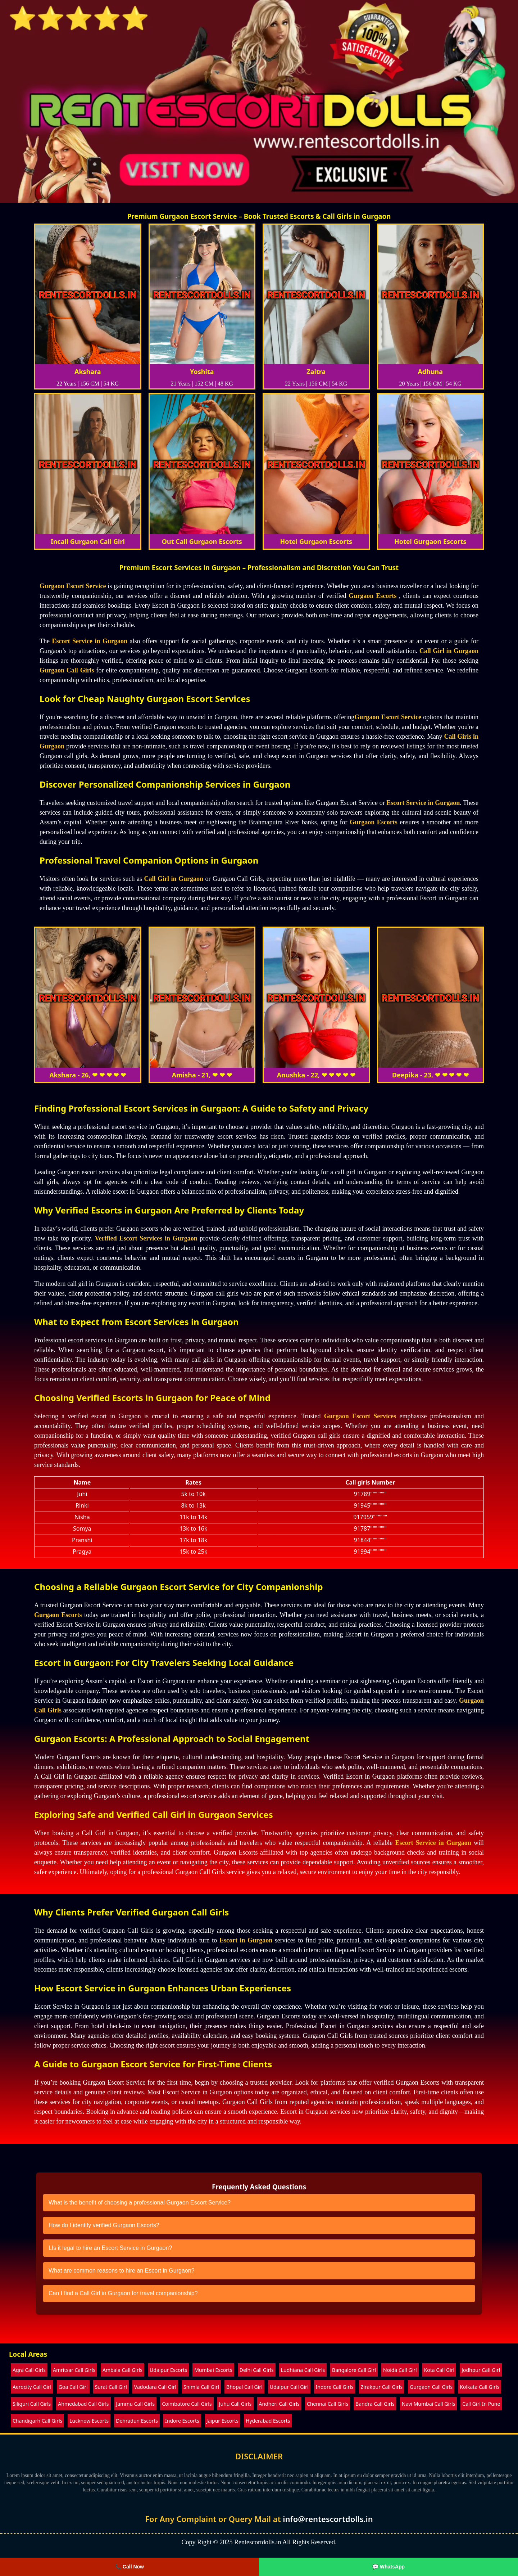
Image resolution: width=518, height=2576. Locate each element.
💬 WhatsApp (388, 2567)
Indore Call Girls (335, 2386)
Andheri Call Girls (279, 2403)
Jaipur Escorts (222, 2420)
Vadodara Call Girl (155, 2386)
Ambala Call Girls (122, 2369)
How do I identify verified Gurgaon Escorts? (104, 2225)
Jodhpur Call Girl (481, 2369)
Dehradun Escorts (137, 2420)
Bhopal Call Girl (244, 2386)
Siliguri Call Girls (32, 2403)
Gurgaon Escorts (372, 595)
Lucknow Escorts (89, 2420)
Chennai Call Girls (327, 2403)
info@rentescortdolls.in (328, 2518)
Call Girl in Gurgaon (448, 650)
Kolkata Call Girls (479, 2386)
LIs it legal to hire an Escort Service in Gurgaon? (110, 2248)
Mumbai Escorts (213, 2369)
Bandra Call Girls (375, 2403)
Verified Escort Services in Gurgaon (146, 1238)
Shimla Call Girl (201, 2386)
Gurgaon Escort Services (360, 1416)
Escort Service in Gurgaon (89, 641)
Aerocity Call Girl (32, 2386)
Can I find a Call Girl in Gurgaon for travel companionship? (123, 2293)
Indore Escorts (182, 2420)
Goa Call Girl (73, 2386)
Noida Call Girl (400, 2369)
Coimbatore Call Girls (187, 2403)
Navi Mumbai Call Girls (428, 2403)
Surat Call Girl (111, 2386)
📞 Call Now (129, 2567)
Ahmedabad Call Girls (83, 2403)
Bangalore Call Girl (354, 2369)
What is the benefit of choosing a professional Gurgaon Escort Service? (140, 2202)
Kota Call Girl (439, 2369)
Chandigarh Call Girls (37, 2420)
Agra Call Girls (29, 2369)
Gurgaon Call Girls (67, 670)
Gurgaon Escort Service (73, 586)
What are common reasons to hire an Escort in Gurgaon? (122, 2270)
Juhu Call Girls (235, 2403)
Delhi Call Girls (257, 2369)
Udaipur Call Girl (289, 2386)
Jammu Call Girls (135, 2403)
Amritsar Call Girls (74, 2369)
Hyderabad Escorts (268, 2420)
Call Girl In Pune (481, 2403)
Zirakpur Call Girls (382, 2386)
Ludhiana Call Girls (303, 2369)
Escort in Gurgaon (245, 1940)
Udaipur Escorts (168, 2369)
